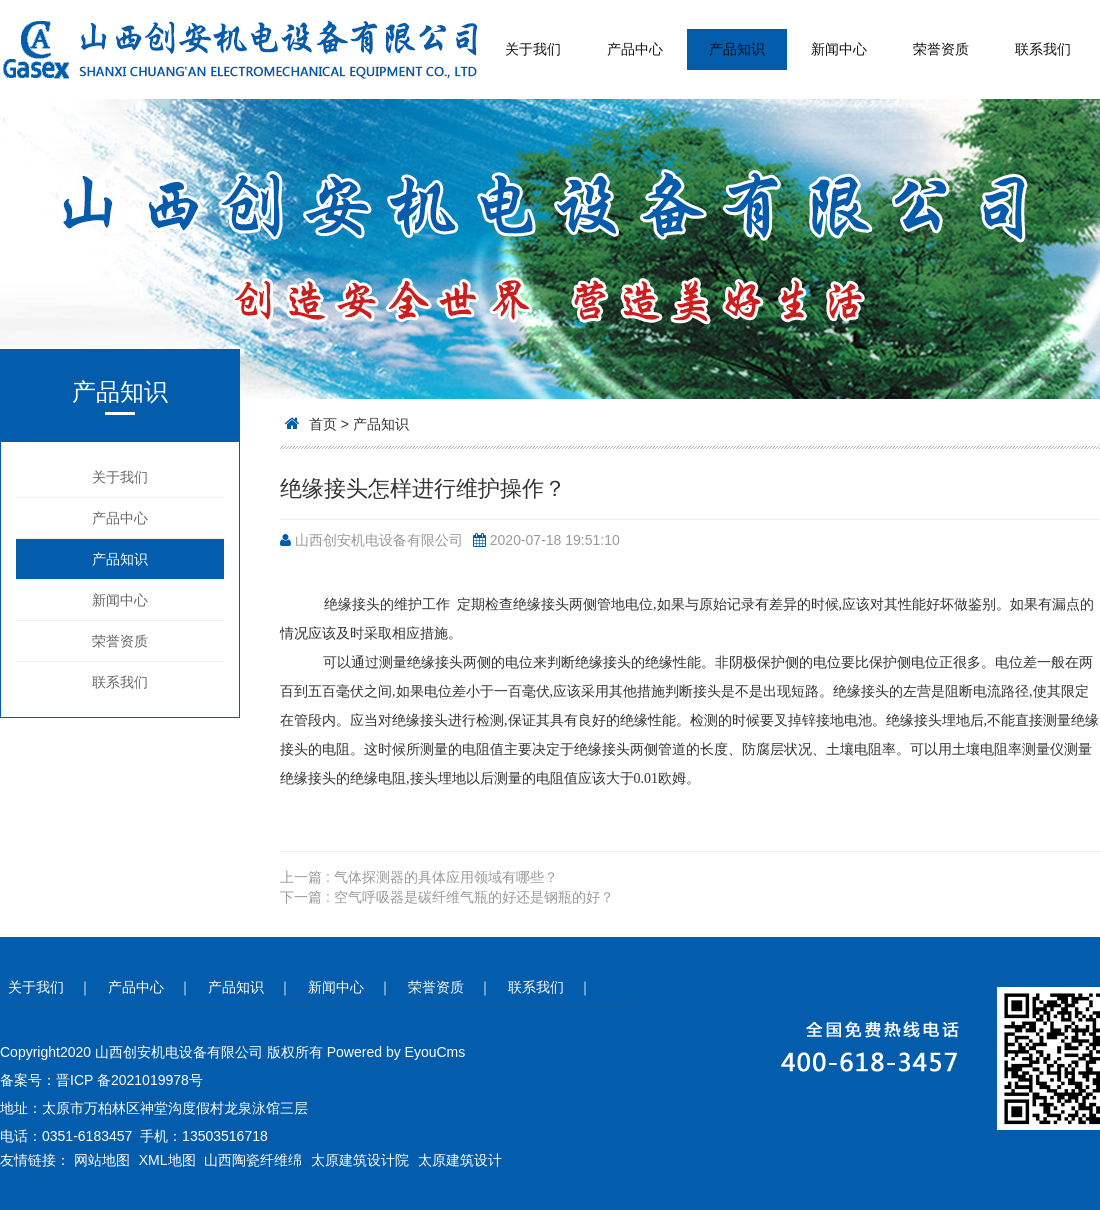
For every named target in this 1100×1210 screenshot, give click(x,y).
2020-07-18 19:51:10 (555, 540)
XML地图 (167, 1160)
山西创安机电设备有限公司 (379, 540)
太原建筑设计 (460, 1160)
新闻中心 (839, 49)
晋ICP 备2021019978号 (129, 1080)
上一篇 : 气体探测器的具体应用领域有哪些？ (419, 877)
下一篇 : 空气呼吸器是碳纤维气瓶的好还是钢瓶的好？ (447, 897)
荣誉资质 (941, 49)
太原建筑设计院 (360, 1160)
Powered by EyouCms (394, 1052)
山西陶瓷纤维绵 (253, 1160)
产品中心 (635, 49)
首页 (323, 424)
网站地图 (102, 1160)
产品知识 (737, 49)
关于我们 (533, 49)
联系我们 (1043, 49)
